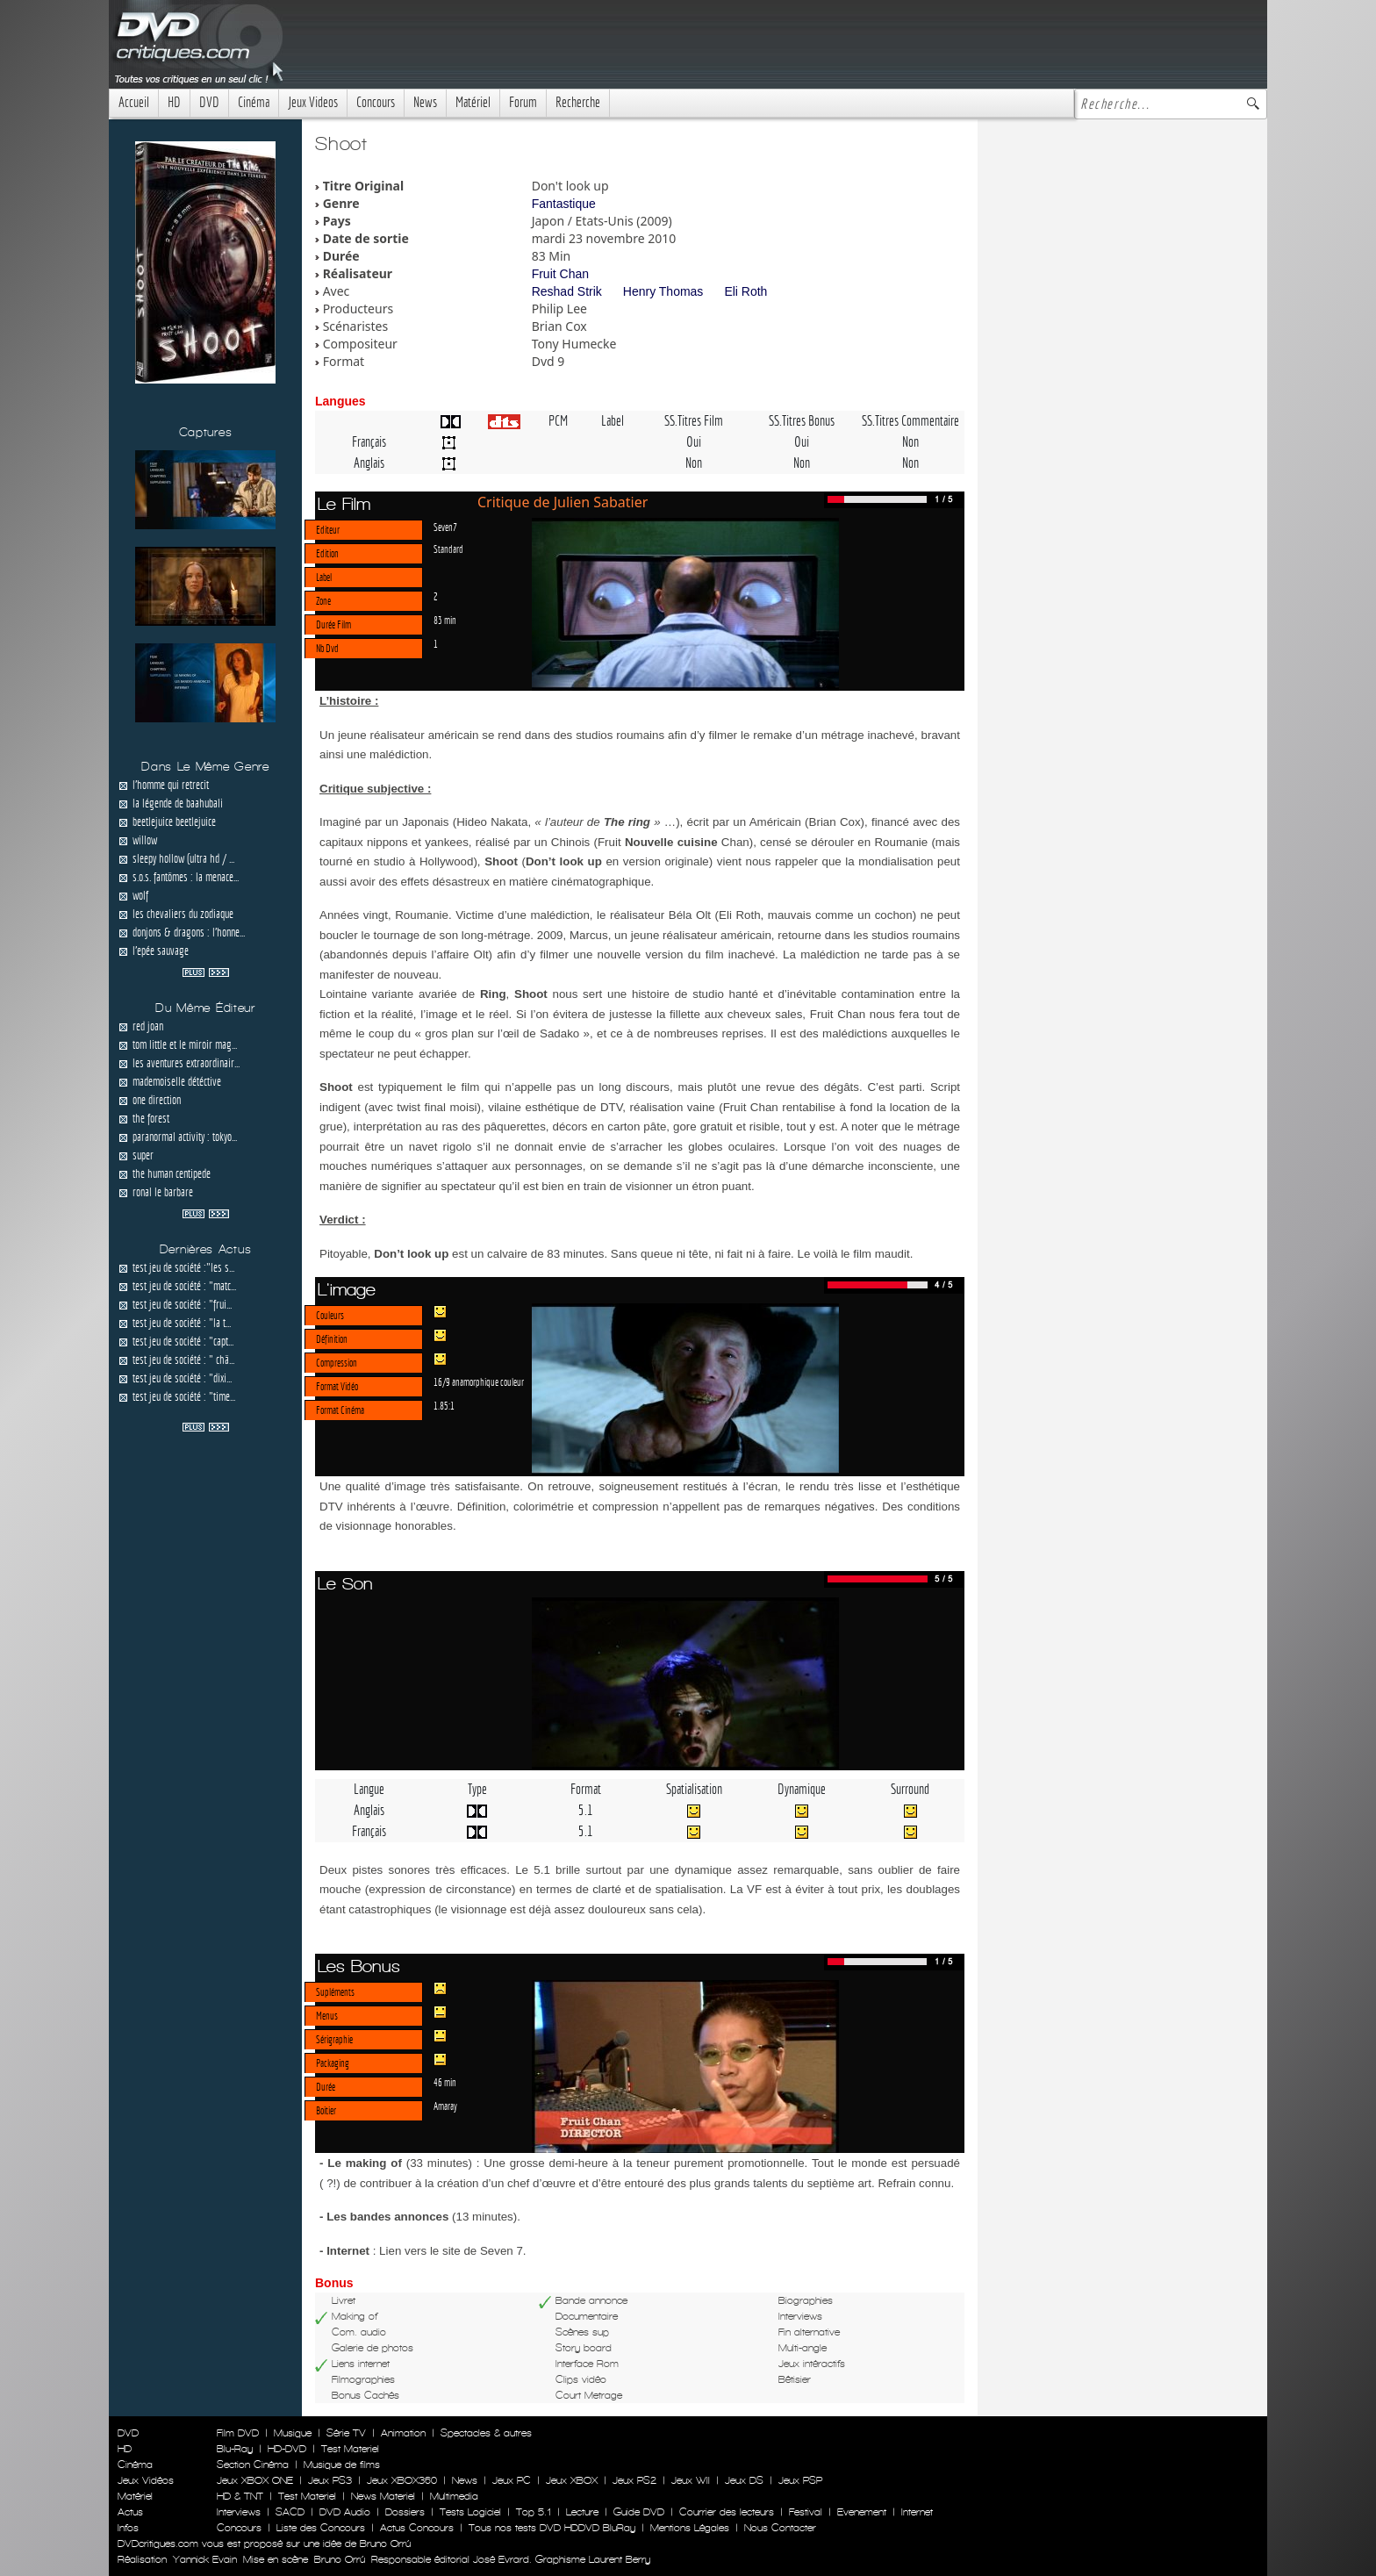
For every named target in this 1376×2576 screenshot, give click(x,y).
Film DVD (238, 2433)
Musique (293, 2433)
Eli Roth (745, 291)
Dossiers (405, 2512)
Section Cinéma (253, 2464)
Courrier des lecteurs (726, 2512)
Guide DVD (638, 2512)
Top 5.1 (533, 2512)
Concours (375, 102)
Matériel (473, 102)
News (425, 102)
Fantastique (564, 204)
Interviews (239, 2512)
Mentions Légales (689, 2527)
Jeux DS (744, 2480)
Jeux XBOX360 (402, 2480)
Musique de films (342, 2464)
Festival (805, 2512)
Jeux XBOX (572, 2480)
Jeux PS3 (330, 2480)
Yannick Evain (205, 2559)
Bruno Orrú (339, 2559)
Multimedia (454, 2496)
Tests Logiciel (470, 2512)
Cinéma (253, 102)
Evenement (861, 2512)
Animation (403, 2433)
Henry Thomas (663, 291)
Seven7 (445, 526)
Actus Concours (417, 2527)
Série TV (346, 2433)
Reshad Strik (567, 291)
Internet (917, 2512)
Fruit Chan (560, 274)
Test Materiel (350, 2448)
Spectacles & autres (486, 2433)
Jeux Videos (313, 102)
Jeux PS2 (634, 2480)
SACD (290, 2512)
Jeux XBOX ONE (255, 2480)
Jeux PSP (800, 2480)
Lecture (582, 2512)
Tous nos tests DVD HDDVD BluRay (552, 2527)
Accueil (133, 102)
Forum (523, 102)
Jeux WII (690, 2480)
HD (174, 102)
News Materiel (383, 2496)
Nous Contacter (778, 2527)
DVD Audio (344, 2512)
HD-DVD (287, 2448)
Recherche (577, 102)
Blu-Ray (235, 2448)
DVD (209, 102)
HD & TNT (240, 2496)
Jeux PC (511, 2480)
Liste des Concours (320, 2527)
